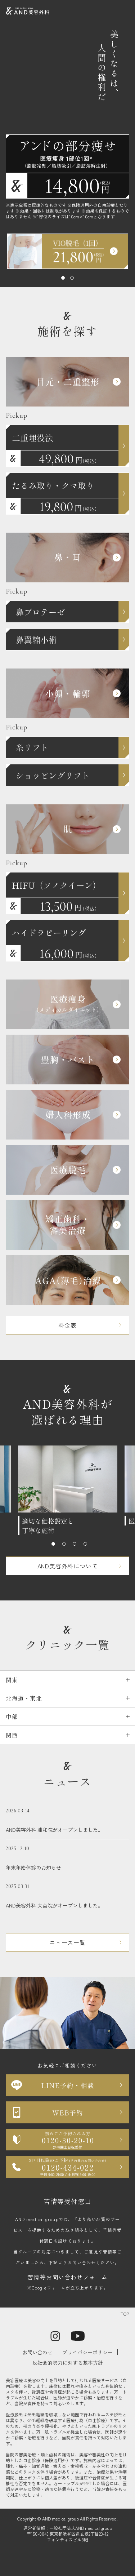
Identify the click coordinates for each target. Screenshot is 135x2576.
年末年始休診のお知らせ (67, 1858)
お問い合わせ (37, 2352)
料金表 (67, 1325)
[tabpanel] (67, 251)
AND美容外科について (67, 1566)
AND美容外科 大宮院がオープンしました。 (67, 1896)
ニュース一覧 (67, 1942)
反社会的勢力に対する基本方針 (67, 2362)
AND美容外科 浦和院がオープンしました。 (67, 1820)
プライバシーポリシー (87, 2352)
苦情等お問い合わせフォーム (67, 2277)
